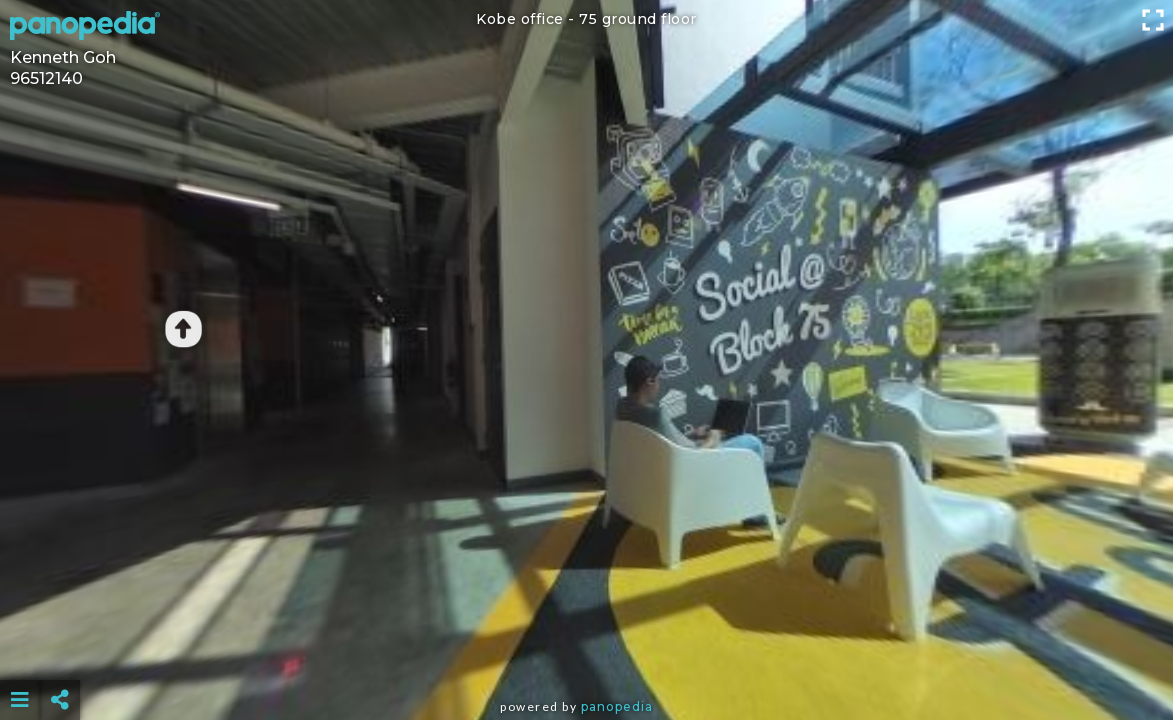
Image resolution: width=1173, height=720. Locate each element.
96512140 (46, 78)
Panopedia (617, 706)
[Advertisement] (586, 650)
